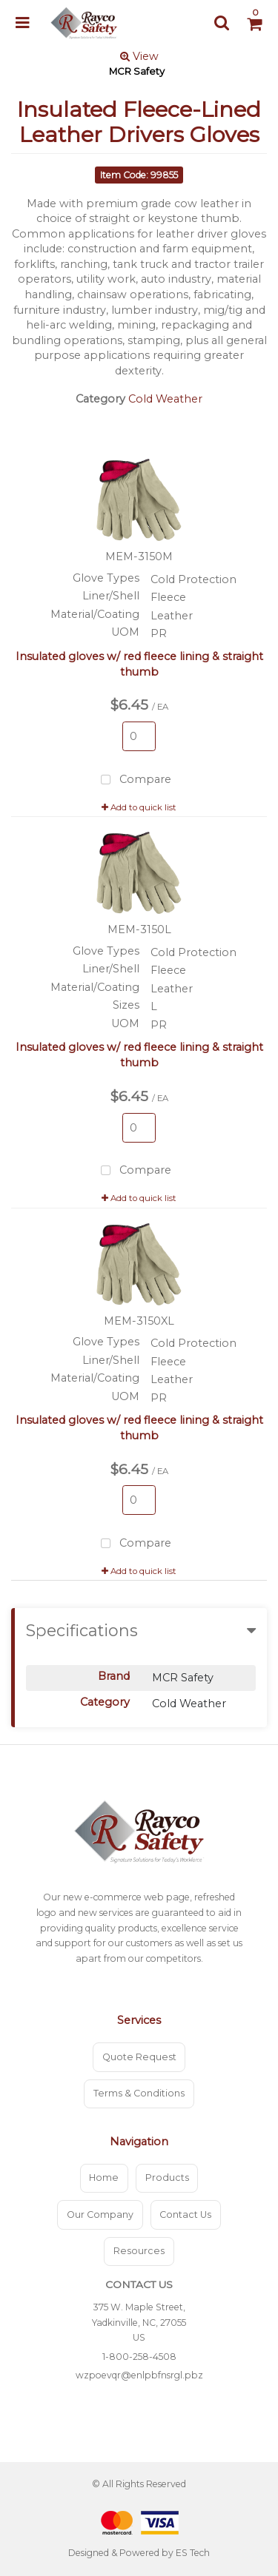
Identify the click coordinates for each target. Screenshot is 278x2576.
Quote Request (139, 2056)
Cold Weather (165, 399)
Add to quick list (139, 807)
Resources (139, 2250)
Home (104, 2177)
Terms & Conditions (139, 2093)
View (139, 56)
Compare (134, 780)
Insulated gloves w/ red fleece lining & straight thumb (139, 664)
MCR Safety (137, 71)
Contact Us (185, 2214)
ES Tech (193, 2552)
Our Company (100, 2214)
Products (167, 2177)
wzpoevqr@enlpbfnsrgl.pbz (139, 2375)
